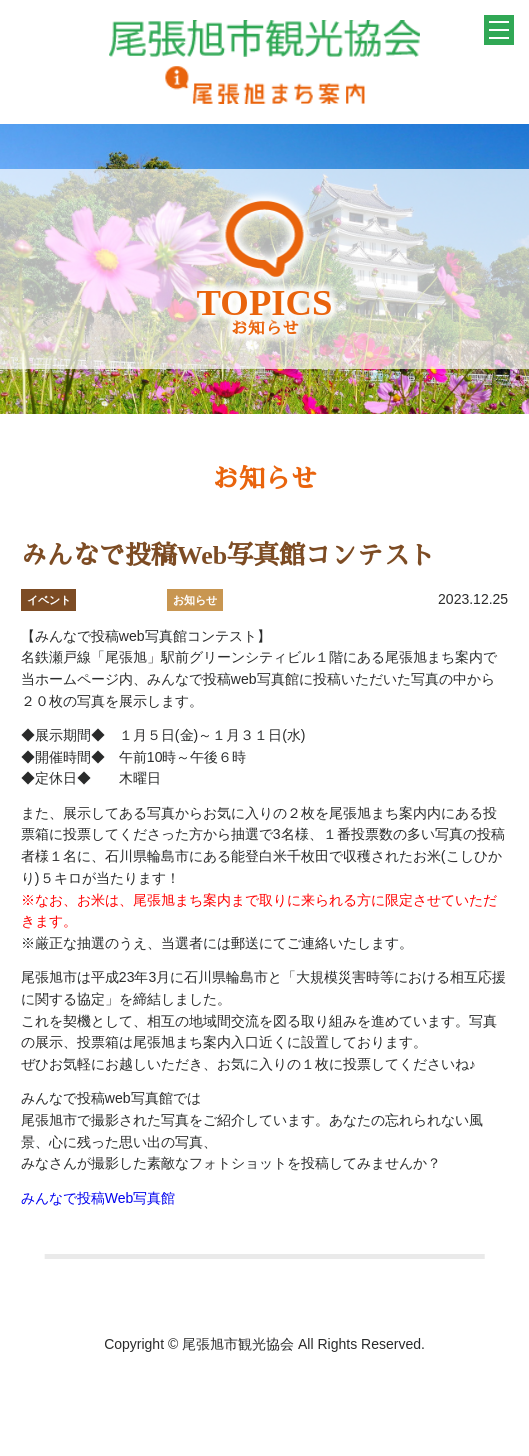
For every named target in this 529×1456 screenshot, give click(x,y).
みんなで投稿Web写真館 (98, 1198)
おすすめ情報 (122, 600)
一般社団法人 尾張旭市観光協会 (264, 62)
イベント (49, 600)
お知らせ (195, 600)
